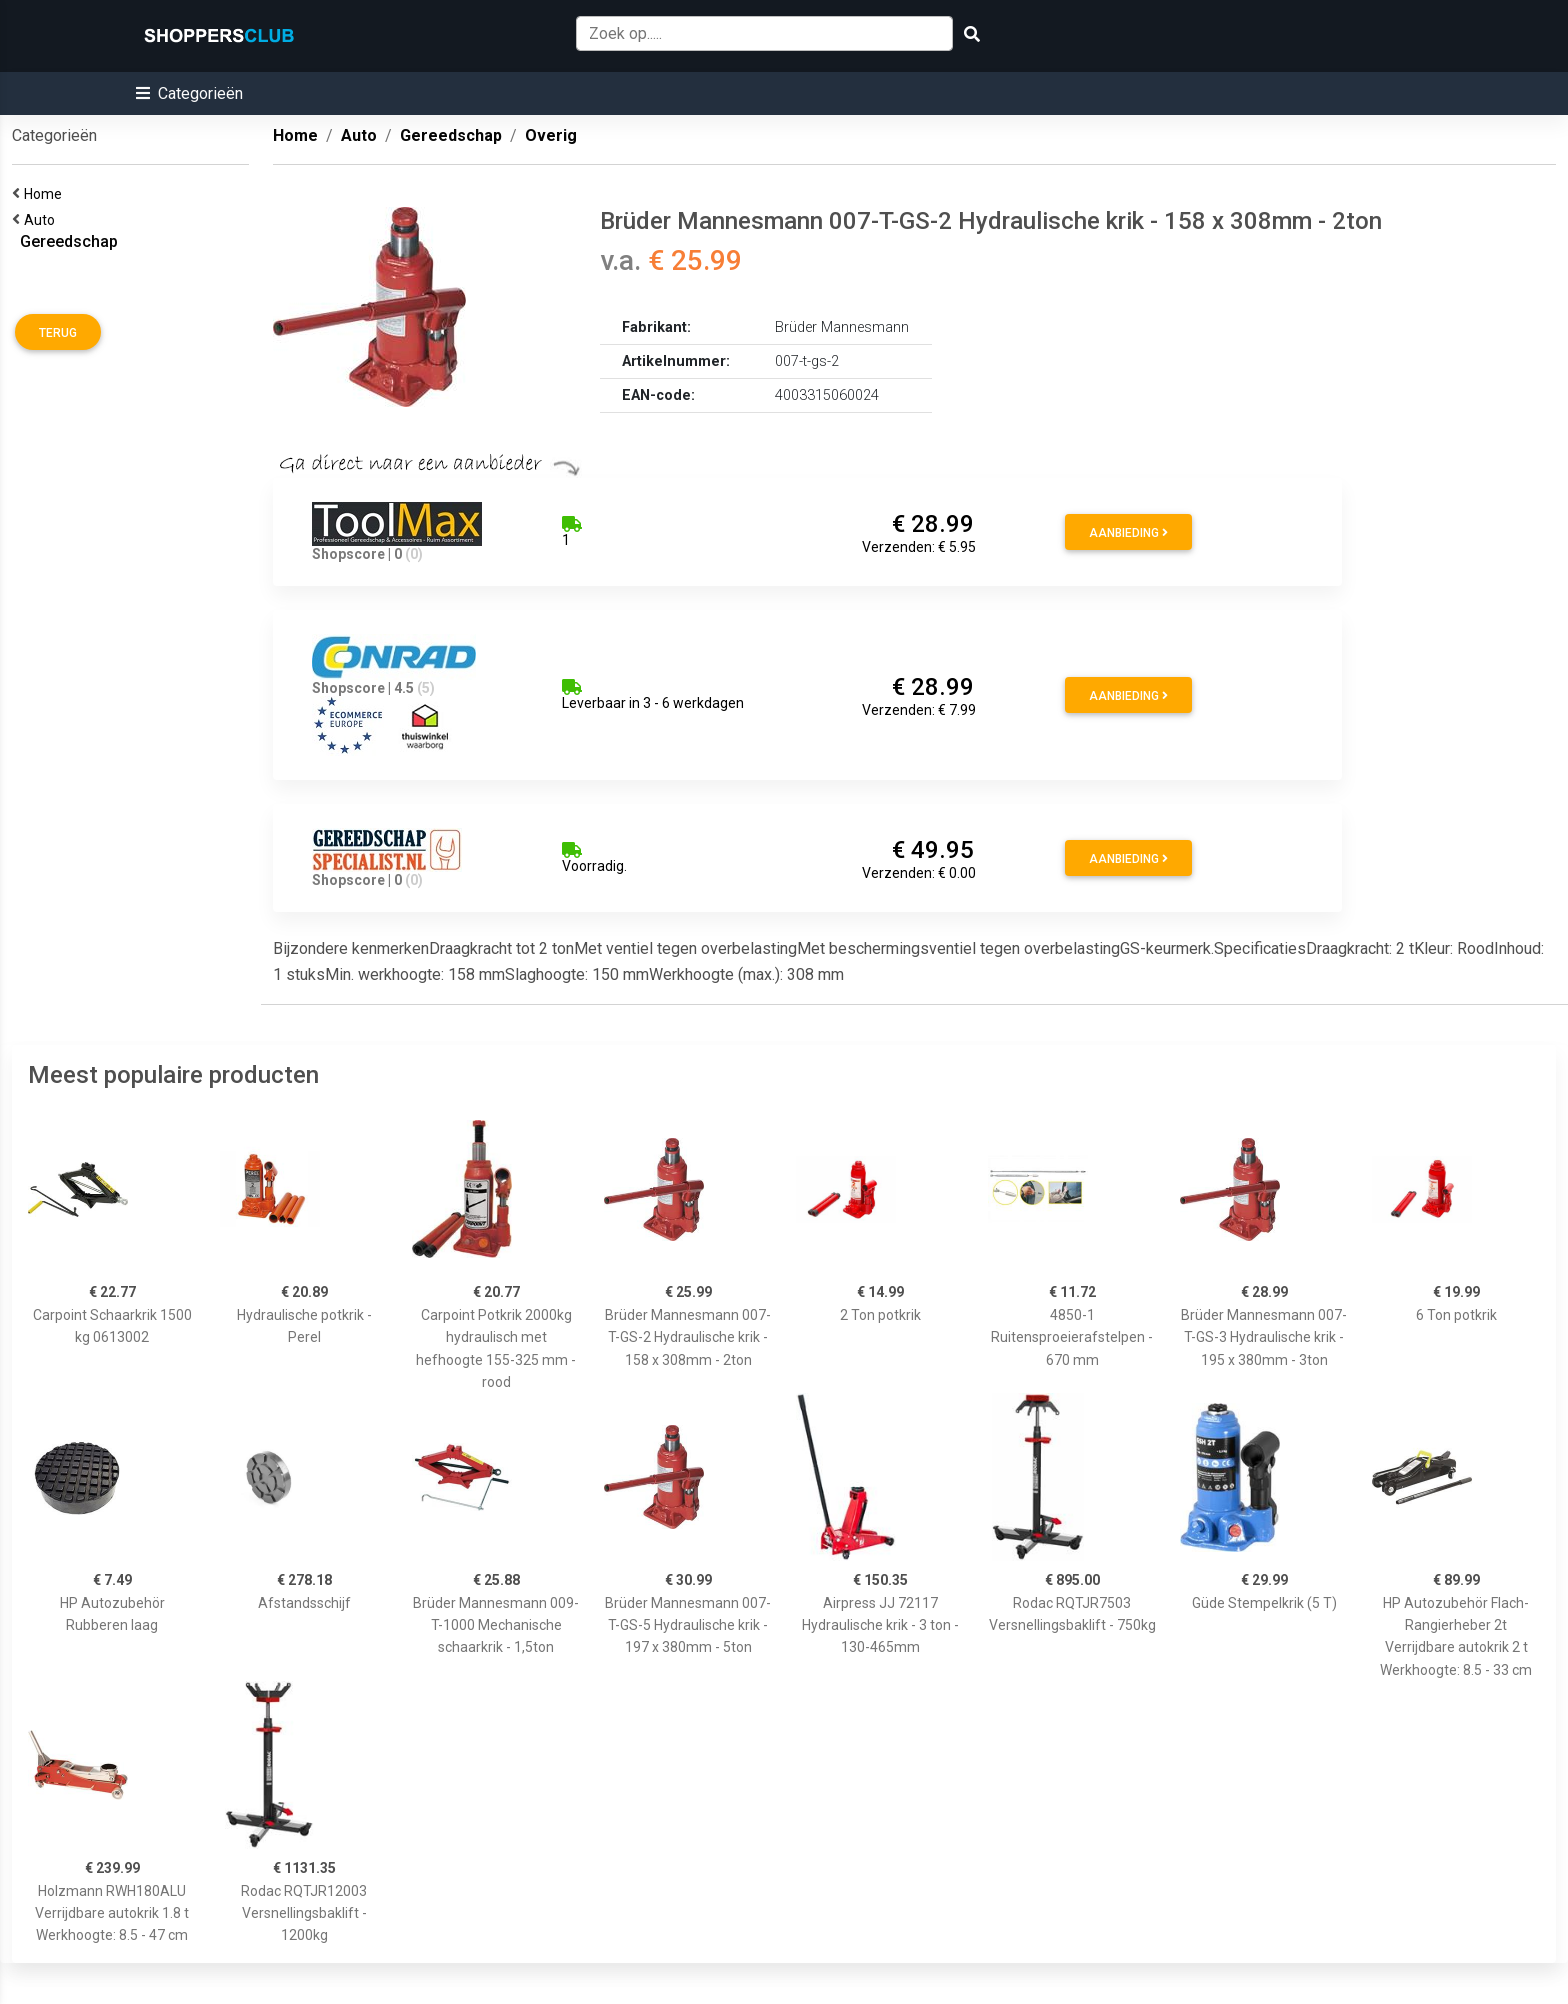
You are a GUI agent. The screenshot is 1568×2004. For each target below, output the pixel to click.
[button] (189, 93)
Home (46, 194)
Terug (58, 333)
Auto (42, 220)
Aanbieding (1128, 533)
